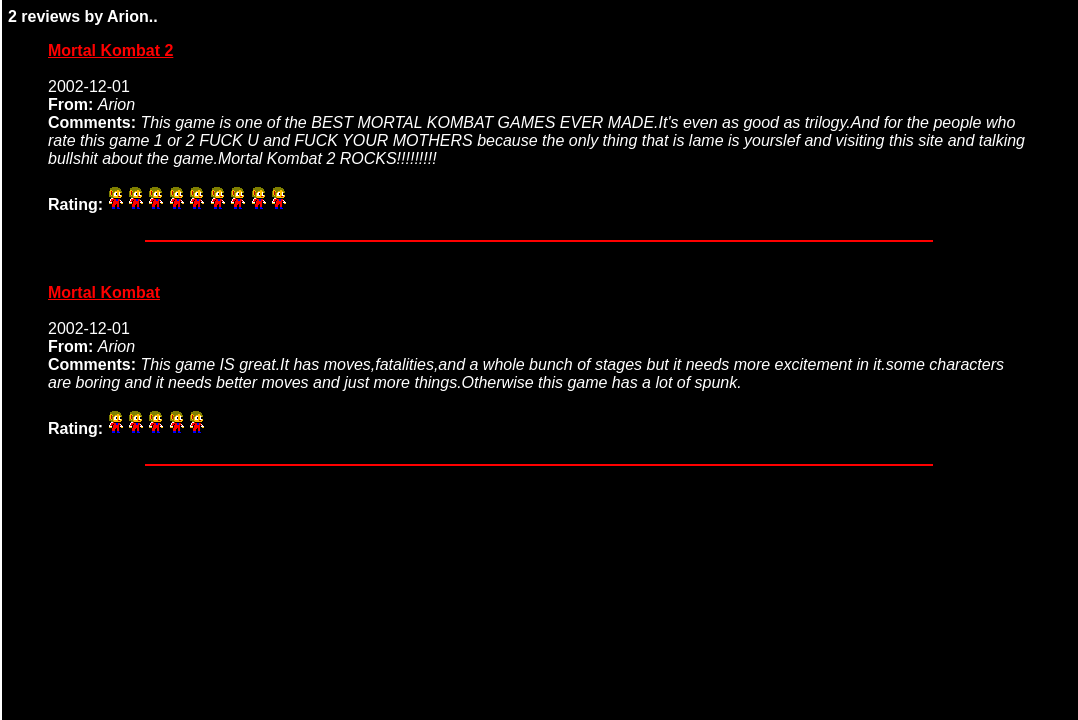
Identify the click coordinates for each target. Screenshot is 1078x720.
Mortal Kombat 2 (110, 50)
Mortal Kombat (104, 292)
